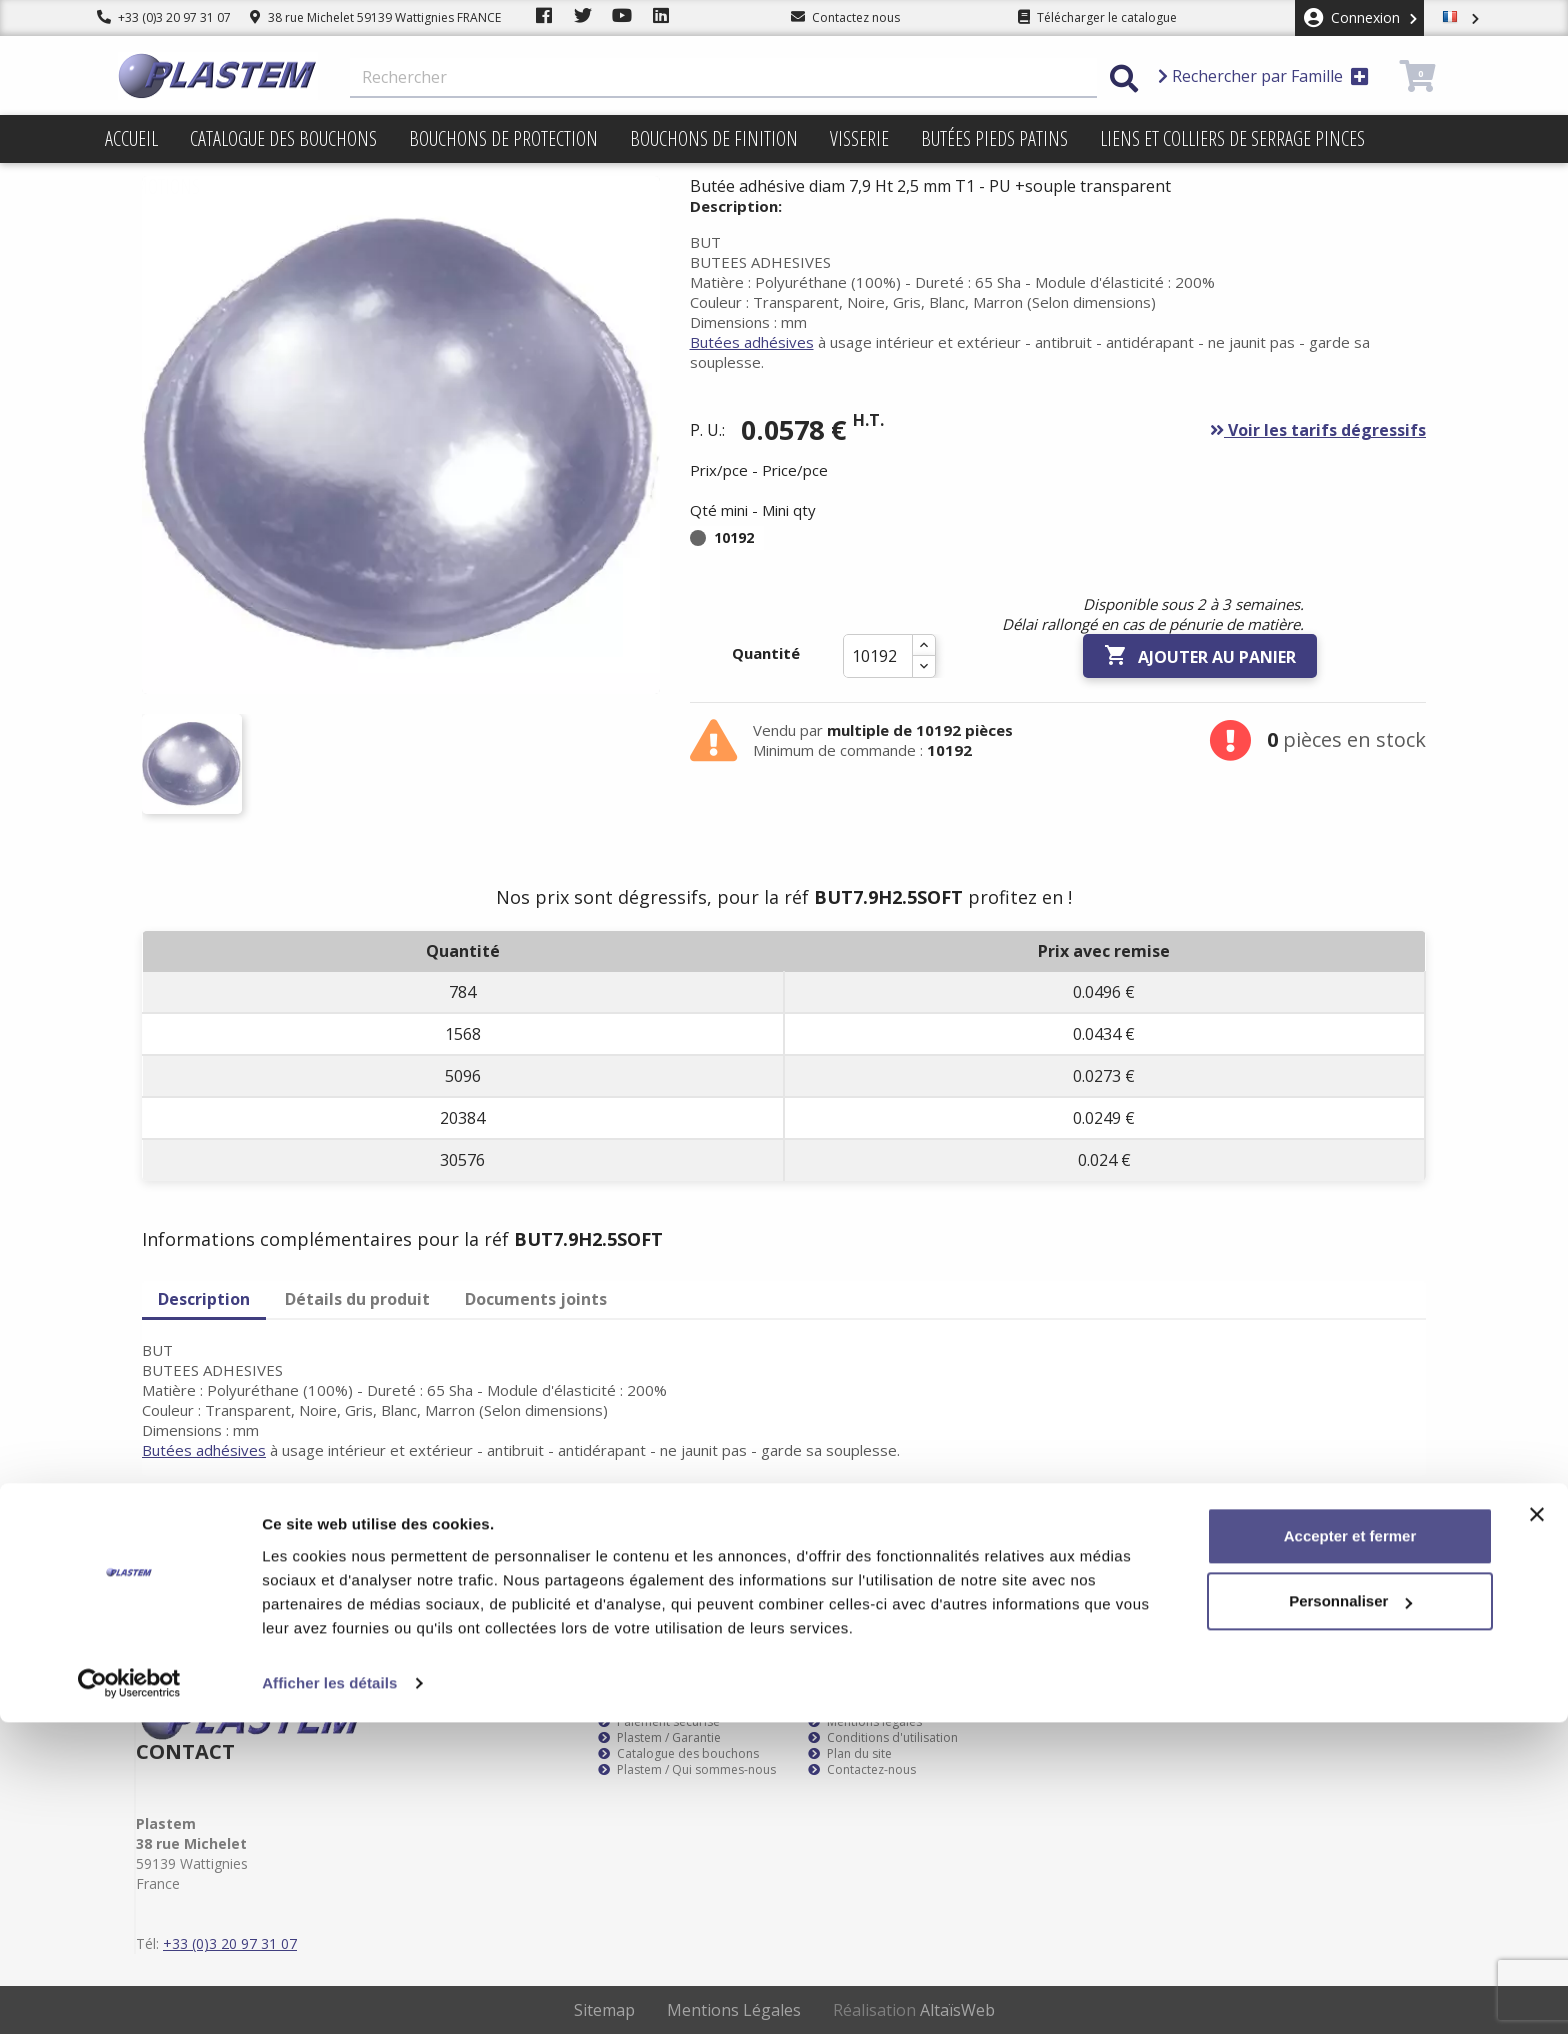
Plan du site (850, 1754)
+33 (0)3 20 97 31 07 (164, 17)
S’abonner (1392, 1532)
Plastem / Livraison (870, 1706)
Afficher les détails (329, 1994)
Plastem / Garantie (659, 1738)
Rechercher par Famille (1263, 76)
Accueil (131, 138)
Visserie (859, 138)
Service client (644, 1706)
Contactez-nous (862, 1770)
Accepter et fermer (1350, 1847)
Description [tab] (204, 1299)
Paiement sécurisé (659, 1722)
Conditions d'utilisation (883, 1738)
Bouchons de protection (503, 138)
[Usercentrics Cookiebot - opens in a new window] (129, 1995)
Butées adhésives (752, 342)
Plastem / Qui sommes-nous (687, 1770)
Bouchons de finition (714, 138)
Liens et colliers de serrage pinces (1232, 138)
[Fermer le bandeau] (1537, 1826)
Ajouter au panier (1200, 656)
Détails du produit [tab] (357, 1299)
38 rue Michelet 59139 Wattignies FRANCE (375, 17)
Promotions (152, 186)
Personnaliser (1350, 1912)
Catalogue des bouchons (283, 138)
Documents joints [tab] (536, 1299)
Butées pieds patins (994, 138)
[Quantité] (878, 656)
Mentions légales (865, 1722)
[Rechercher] (723, 78)
